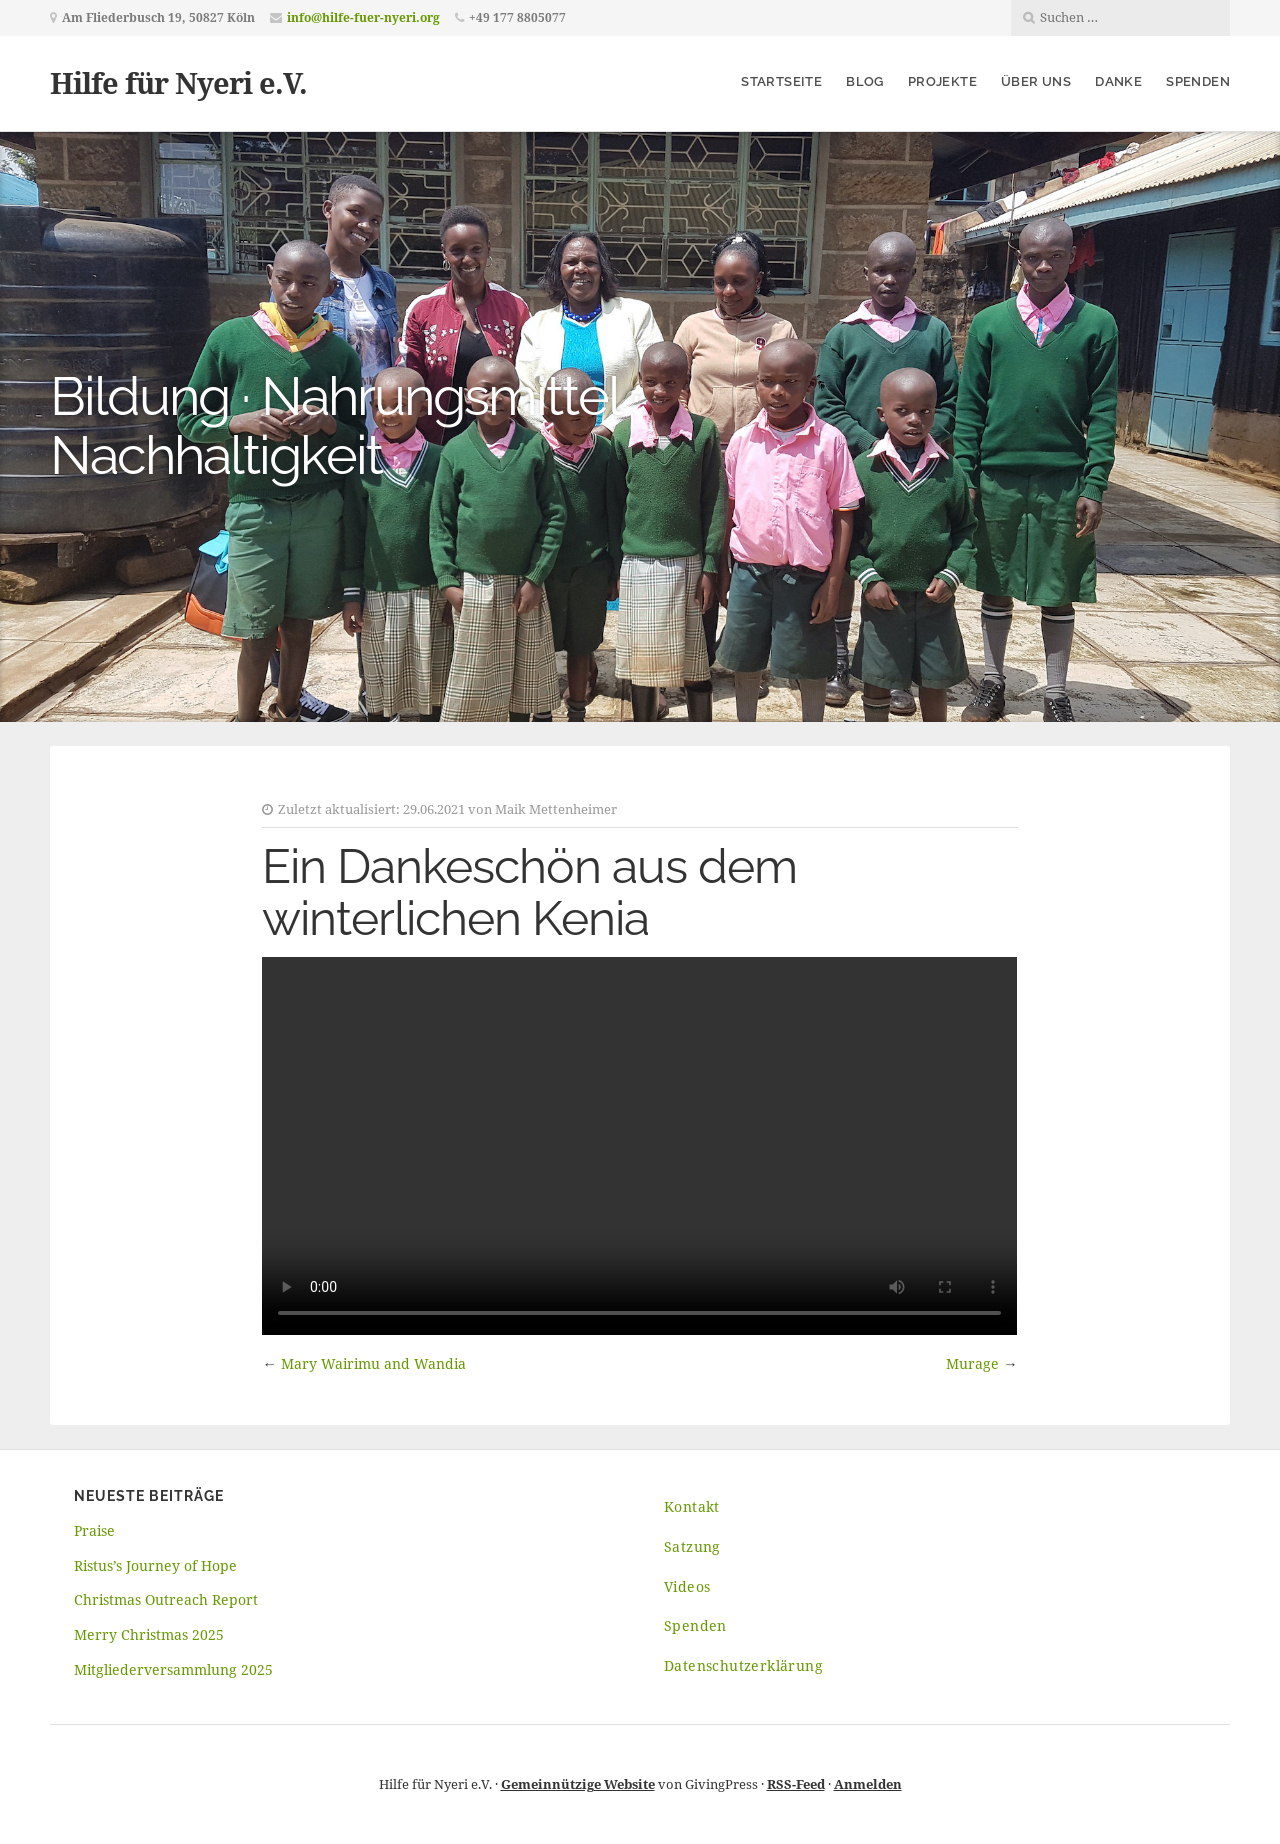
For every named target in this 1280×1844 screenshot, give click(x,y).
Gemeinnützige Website (578, 1784)
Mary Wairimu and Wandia (373, 1363)
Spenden (1198, 81)
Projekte (942, 81)
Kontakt (692, 1506)
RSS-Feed (796, 1784)
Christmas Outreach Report (166, 1599)
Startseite (781, 81)
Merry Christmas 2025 (149, 1634)
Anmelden (868, 1784)
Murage (972, 1363)
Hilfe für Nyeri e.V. (178, 82)
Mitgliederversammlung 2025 (173, 1669)
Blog (865, 81)
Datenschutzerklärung (743, 1665)
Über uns (1036, 81)
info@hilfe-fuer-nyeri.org (363, 17)
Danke (1118, 81)
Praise (94, 1530)
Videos (687, 1586)
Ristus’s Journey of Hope (155, 1565)
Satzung (692, 1546)
